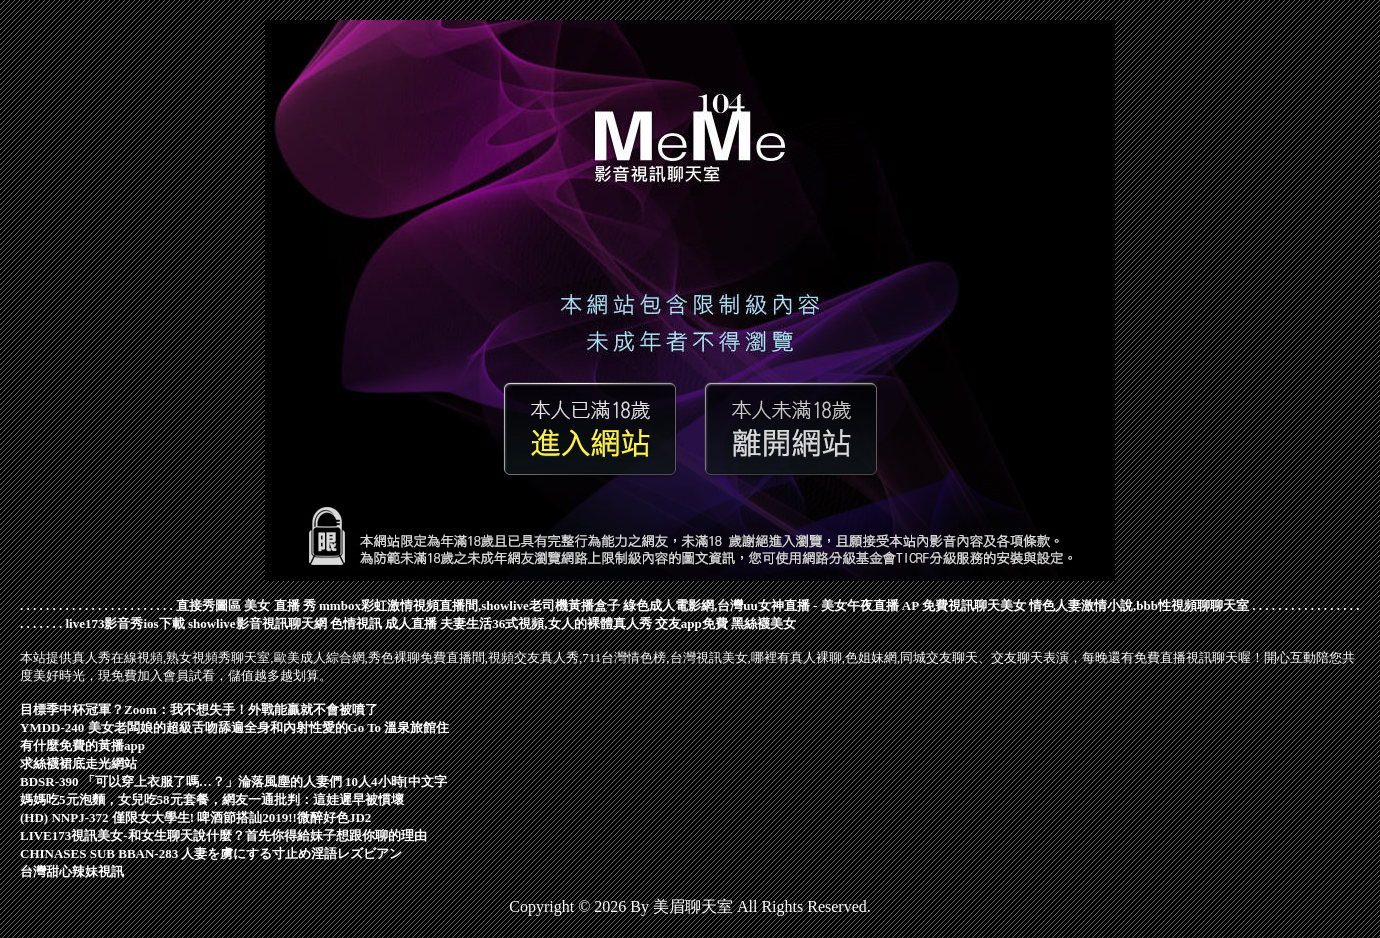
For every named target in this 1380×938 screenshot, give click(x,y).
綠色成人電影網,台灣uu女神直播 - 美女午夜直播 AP (770, 605)
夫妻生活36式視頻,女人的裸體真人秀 (545, 623)
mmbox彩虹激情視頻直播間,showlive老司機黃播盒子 (469, 605)
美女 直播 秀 (280, 605)
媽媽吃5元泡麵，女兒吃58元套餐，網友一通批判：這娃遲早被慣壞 (212, 799)
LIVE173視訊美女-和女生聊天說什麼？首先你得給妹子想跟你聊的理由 (223, 835)
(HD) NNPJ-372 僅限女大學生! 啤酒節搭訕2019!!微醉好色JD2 (195, 817)
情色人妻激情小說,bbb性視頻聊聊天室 (1139, 605)
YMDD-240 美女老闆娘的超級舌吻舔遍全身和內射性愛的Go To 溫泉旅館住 (234, 727)
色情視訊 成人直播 (383, 623)
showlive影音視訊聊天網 (257, 623)
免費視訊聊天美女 (974, 605)
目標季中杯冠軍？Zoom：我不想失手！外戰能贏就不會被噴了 (199, 709)
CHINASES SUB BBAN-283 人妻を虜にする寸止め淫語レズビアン (211, 853)
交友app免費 (691, 623)
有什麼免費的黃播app (82, 745)
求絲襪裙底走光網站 (78, 763)
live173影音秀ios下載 (125, 623)
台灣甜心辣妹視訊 (72, 871)
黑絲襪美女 (763, 623)
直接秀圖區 (208, 605)
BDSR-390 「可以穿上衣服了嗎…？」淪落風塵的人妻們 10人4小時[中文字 (233, 781)
